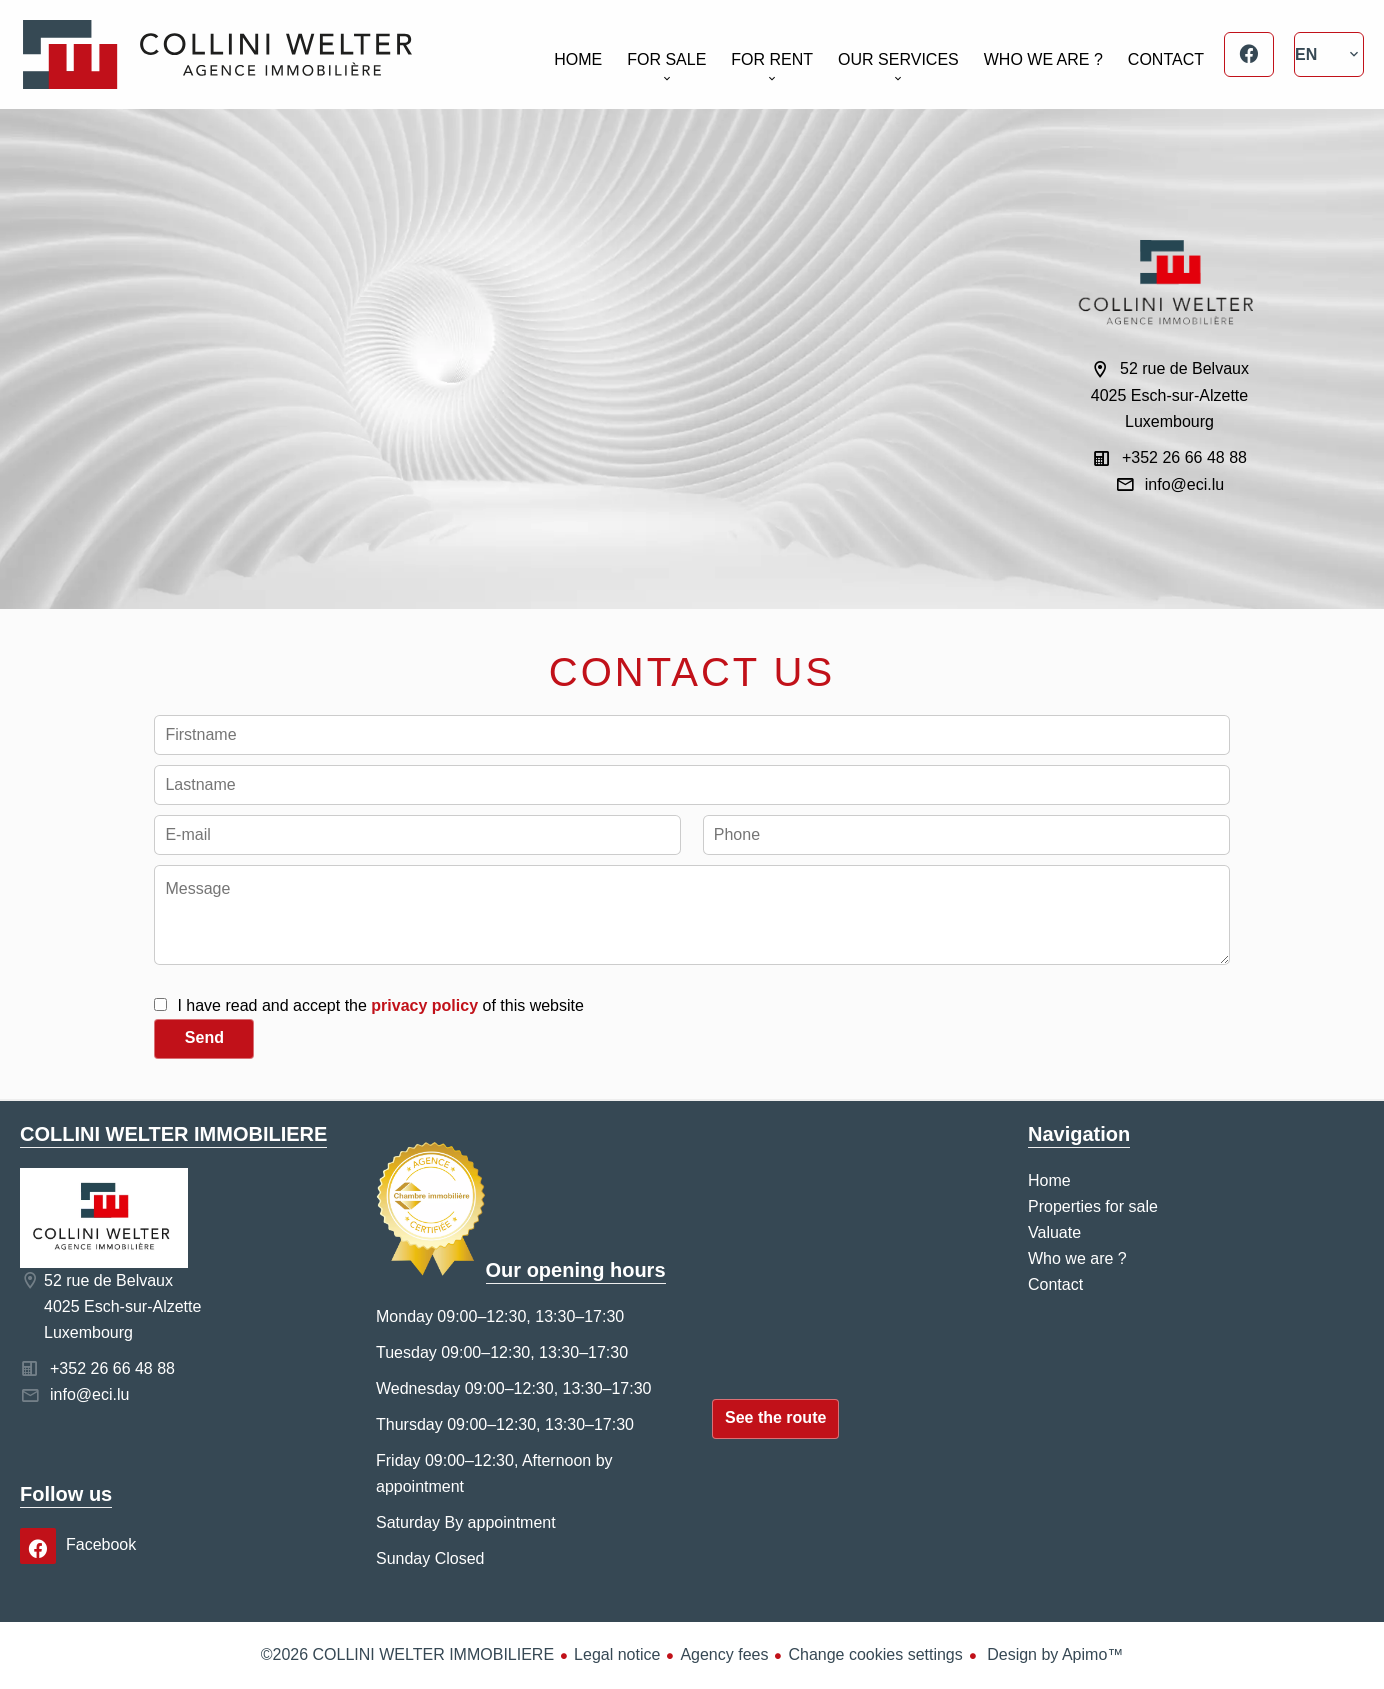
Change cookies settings (875, 1654)
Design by (1053, 1654)
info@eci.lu (1184, 484)
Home (217, 54)
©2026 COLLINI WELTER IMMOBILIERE (407, 1654)
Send (204, 1037)
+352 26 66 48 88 (1184, 457)
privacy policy (424, 1005)
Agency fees (724, 1654)
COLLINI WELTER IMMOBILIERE (173, 1134)
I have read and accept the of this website (380, 1005)
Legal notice (617, 1654)
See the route (775, 1417)
